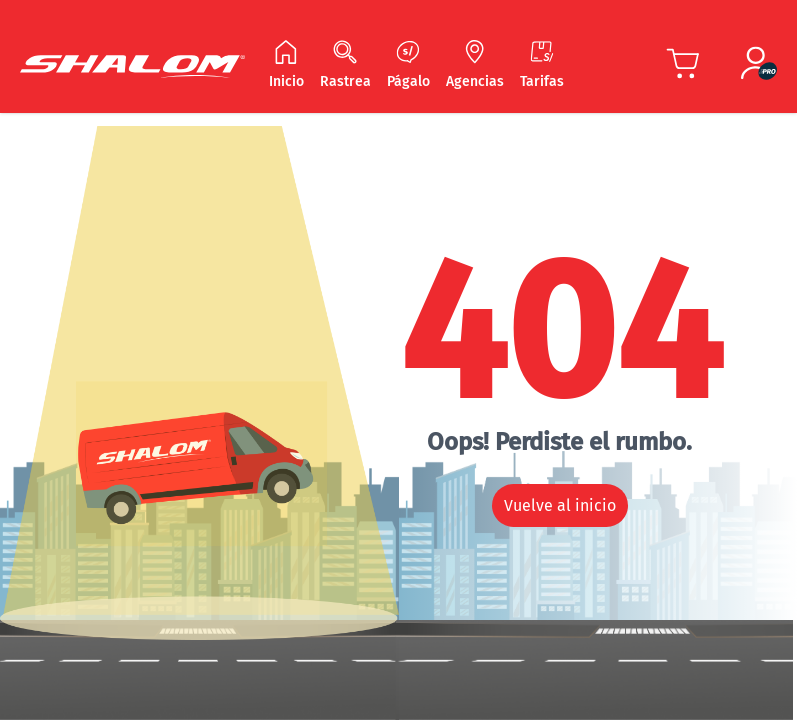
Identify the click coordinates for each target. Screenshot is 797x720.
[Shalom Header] (132, 66)
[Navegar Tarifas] (542, 66)
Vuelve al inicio (560, 505)
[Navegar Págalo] (408, 66)
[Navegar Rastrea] (345, 66)
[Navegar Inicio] (286, 66)
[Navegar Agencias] (475, 66)
